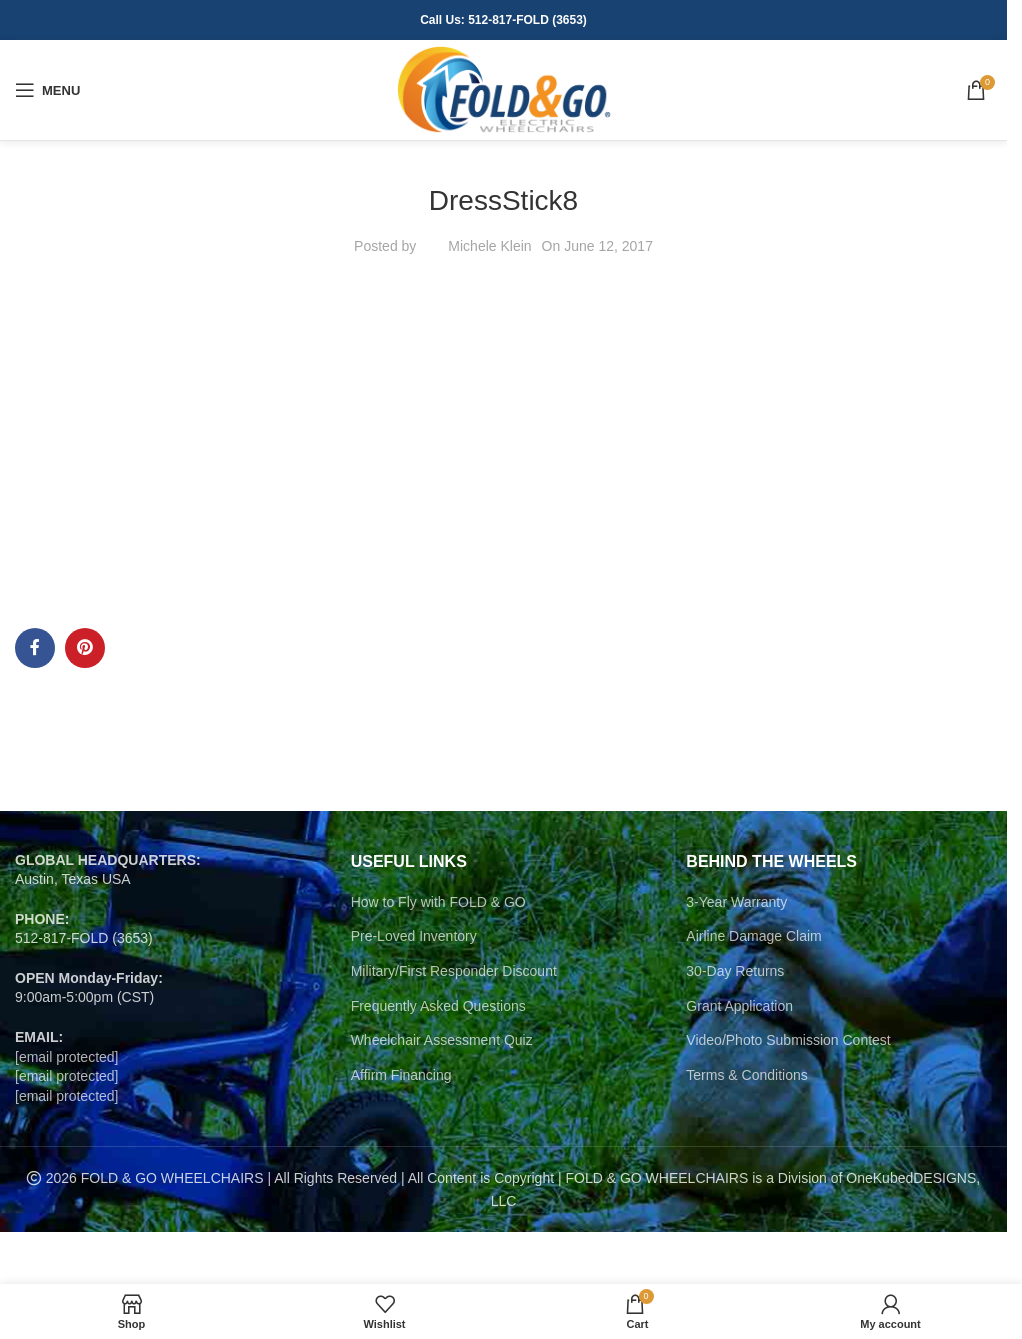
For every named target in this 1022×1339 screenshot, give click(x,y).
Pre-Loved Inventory (414, 936)
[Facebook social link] (35, 648)
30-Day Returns (735, 971)
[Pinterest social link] (85, 648)
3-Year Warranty (736, 902)
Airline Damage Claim (753, 936)
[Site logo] (503, 89)
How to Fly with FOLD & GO (438, 902)
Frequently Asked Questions (438, 1006)
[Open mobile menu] (47, 90)
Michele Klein (489, 246)
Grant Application (739, 1006)
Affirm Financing (401, 1075)
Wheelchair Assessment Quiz (442, 1040)
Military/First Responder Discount (454, 971)
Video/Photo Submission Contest (788, 1040)
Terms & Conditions (746, 1075)
